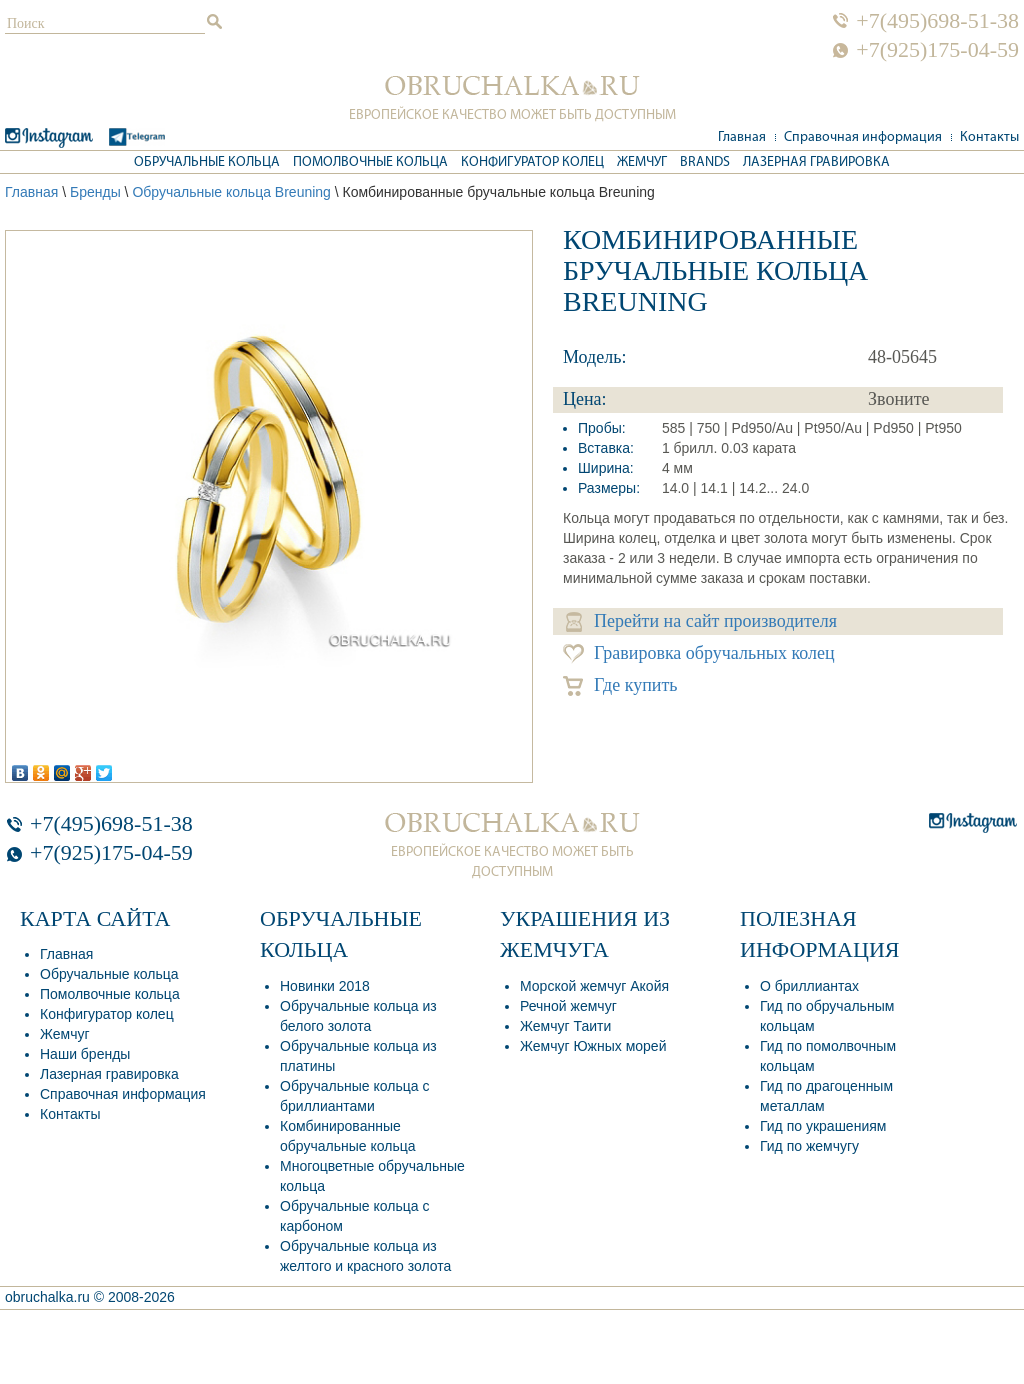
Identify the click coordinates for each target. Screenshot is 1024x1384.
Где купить (620, 685)
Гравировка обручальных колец (699, 653)
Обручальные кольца (207, 162)
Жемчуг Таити (565, 1026)
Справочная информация (863, 137)
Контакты (989, 137)
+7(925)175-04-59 (937, 50)
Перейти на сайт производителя (701, 621)
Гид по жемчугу (809, 1146)
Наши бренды (85, 1054)
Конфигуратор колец (532, 162)
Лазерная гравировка (816, 162)
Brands (705, 162)
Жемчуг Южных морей (593, 1046)
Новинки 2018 (325, 986)
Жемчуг (642, 162)
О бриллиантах (809, 986)
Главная (742, 137)
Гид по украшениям (823, 1126)
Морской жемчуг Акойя (594, 986)
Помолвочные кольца (370, 162)
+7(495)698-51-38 (937, 21)
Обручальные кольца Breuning (231, 192)
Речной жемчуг (568, 1006)
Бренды (95, 192)
